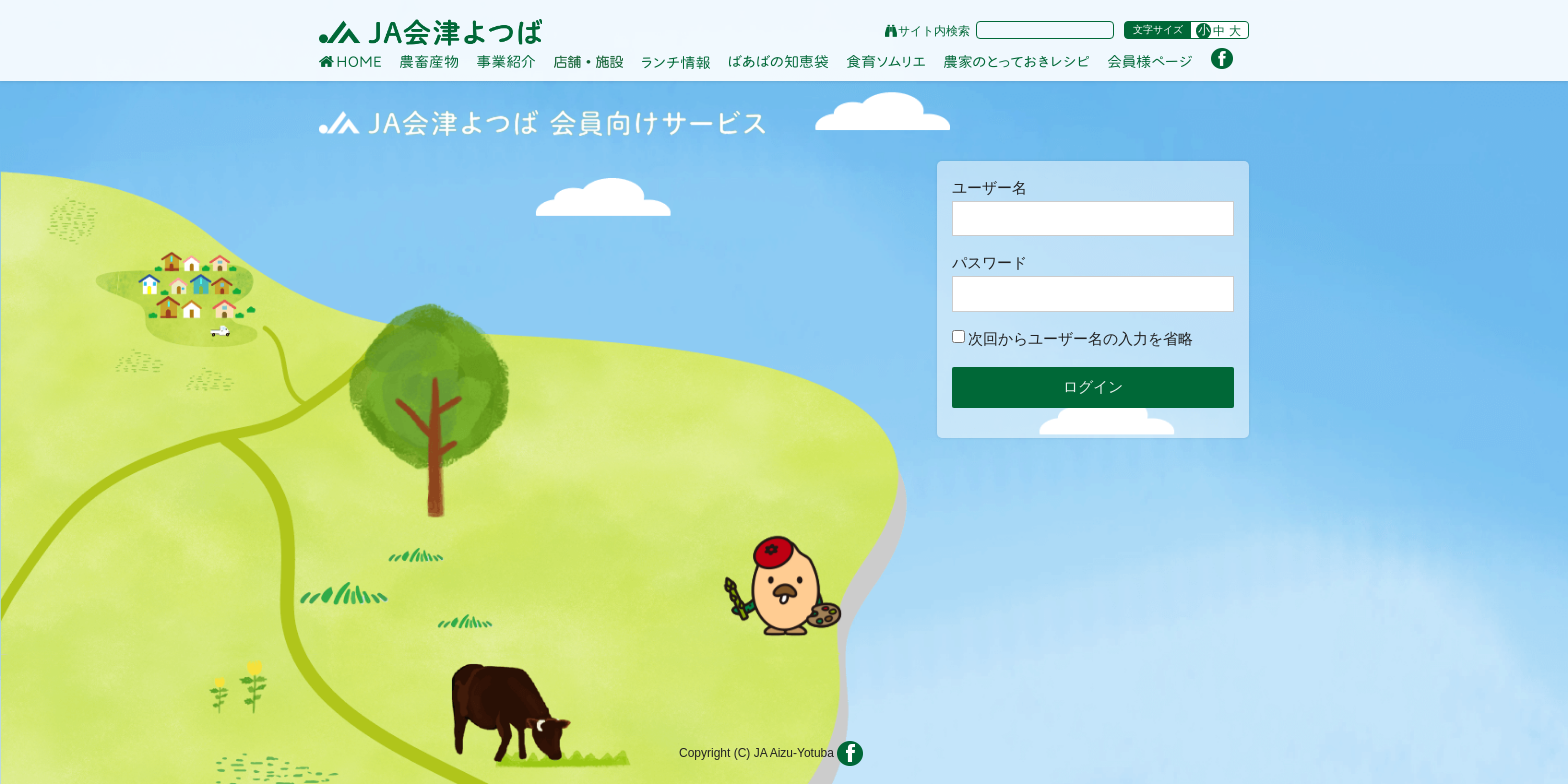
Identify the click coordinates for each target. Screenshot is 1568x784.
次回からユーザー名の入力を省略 (1072, 338)
